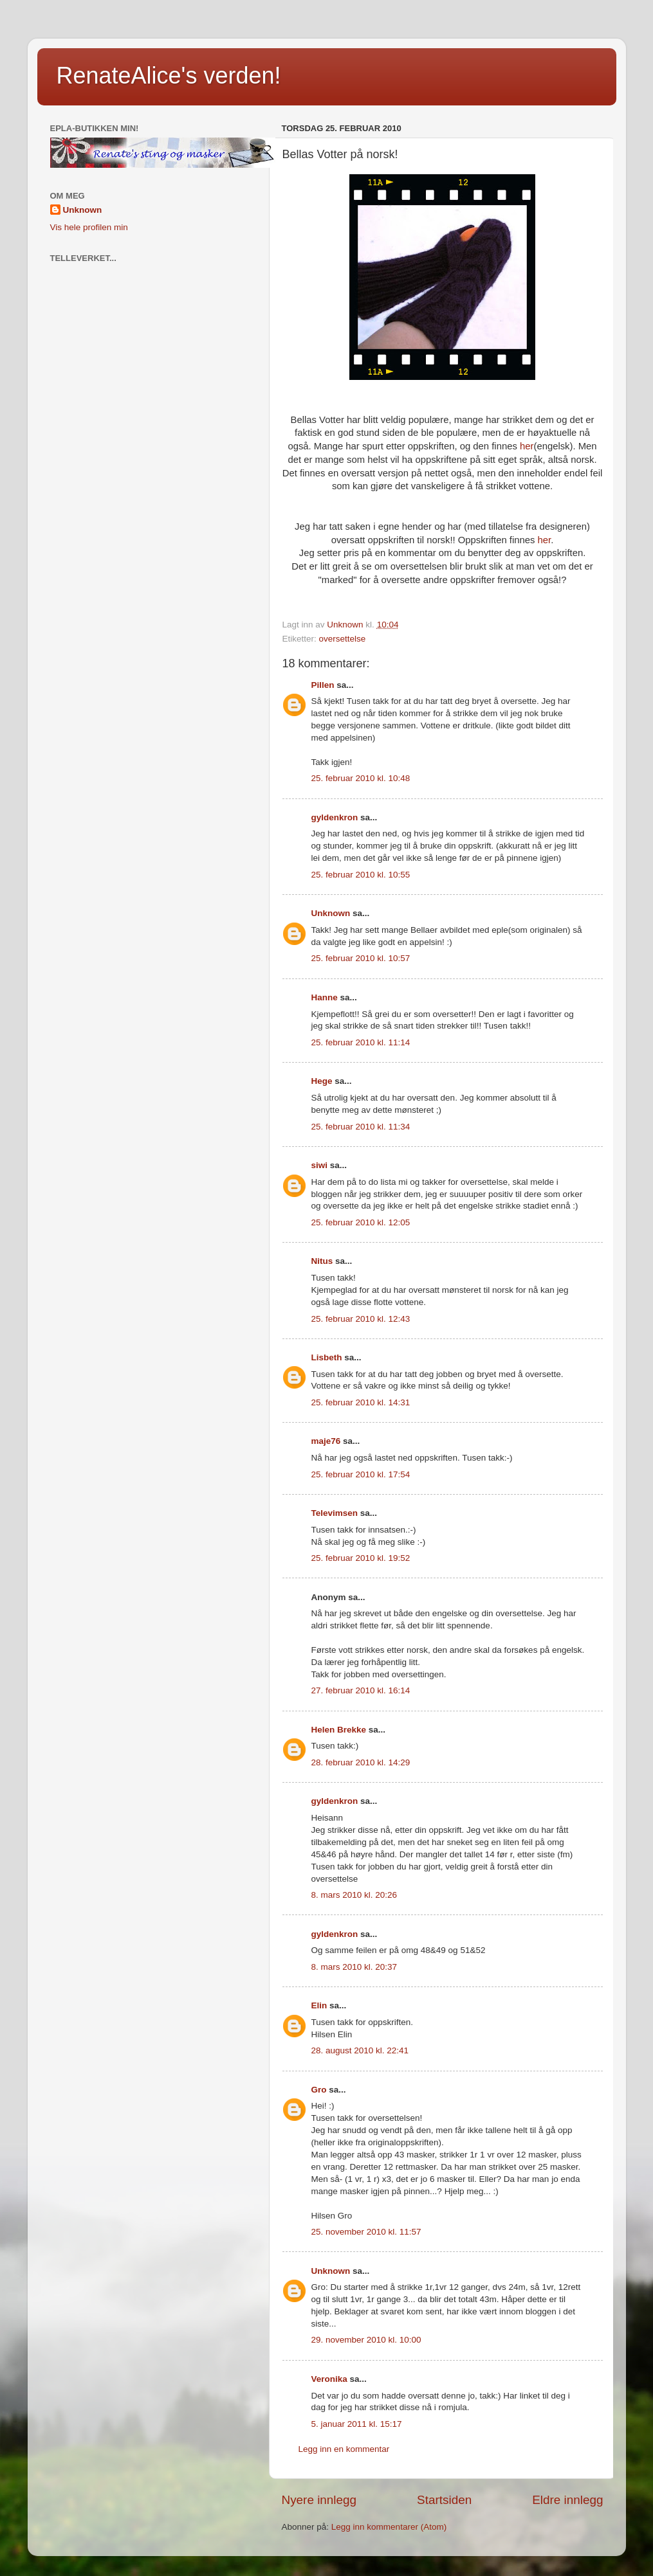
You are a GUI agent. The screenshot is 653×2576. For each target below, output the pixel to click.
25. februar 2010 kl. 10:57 (360, 958)
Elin (319, 2005)
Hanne (324, 997)
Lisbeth (326, 1357)
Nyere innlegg (319, 2500)
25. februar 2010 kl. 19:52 (360, 1558)
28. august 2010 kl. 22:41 (360, 2050)
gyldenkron (334, 817)
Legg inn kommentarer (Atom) (388, 2527)
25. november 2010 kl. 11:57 (366, 2232)
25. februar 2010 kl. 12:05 (360, 1222)
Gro (319, 2089)
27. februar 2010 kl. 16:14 (360, 1690)
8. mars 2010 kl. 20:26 (354, 1895)
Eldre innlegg (567, 2500)
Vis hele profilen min (89, 227)
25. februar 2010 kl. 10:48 (360, 778)
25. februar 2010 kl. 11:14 (360, 1042)
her (526, 446)
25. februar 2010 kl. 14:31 (360, 1402)
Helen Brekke (339, 1729)
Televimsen (334, 1513)
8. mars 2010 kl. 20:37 (354, 1967)
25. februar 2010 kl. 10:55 (360, 874)
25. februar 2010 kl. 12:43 (360, 1319)
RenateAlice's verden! (169, 75)
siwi (319, 1165)
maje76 (326, 1441)
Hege (322, 1081)
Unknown (331, 913)
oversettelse (342, 639)
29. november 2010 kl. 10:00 (366, 2340)
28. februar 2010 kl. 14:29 (360, 1762)
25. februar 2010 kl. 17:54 (360, 1474)
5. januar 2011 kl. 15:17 (356, 2424)
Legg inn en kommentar (344, 2449)
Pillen (323, 685)
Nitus (322, 1261)
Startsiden (444, 2500)
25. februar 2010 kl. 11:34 (360, 1126)
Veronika (329, 2379)
